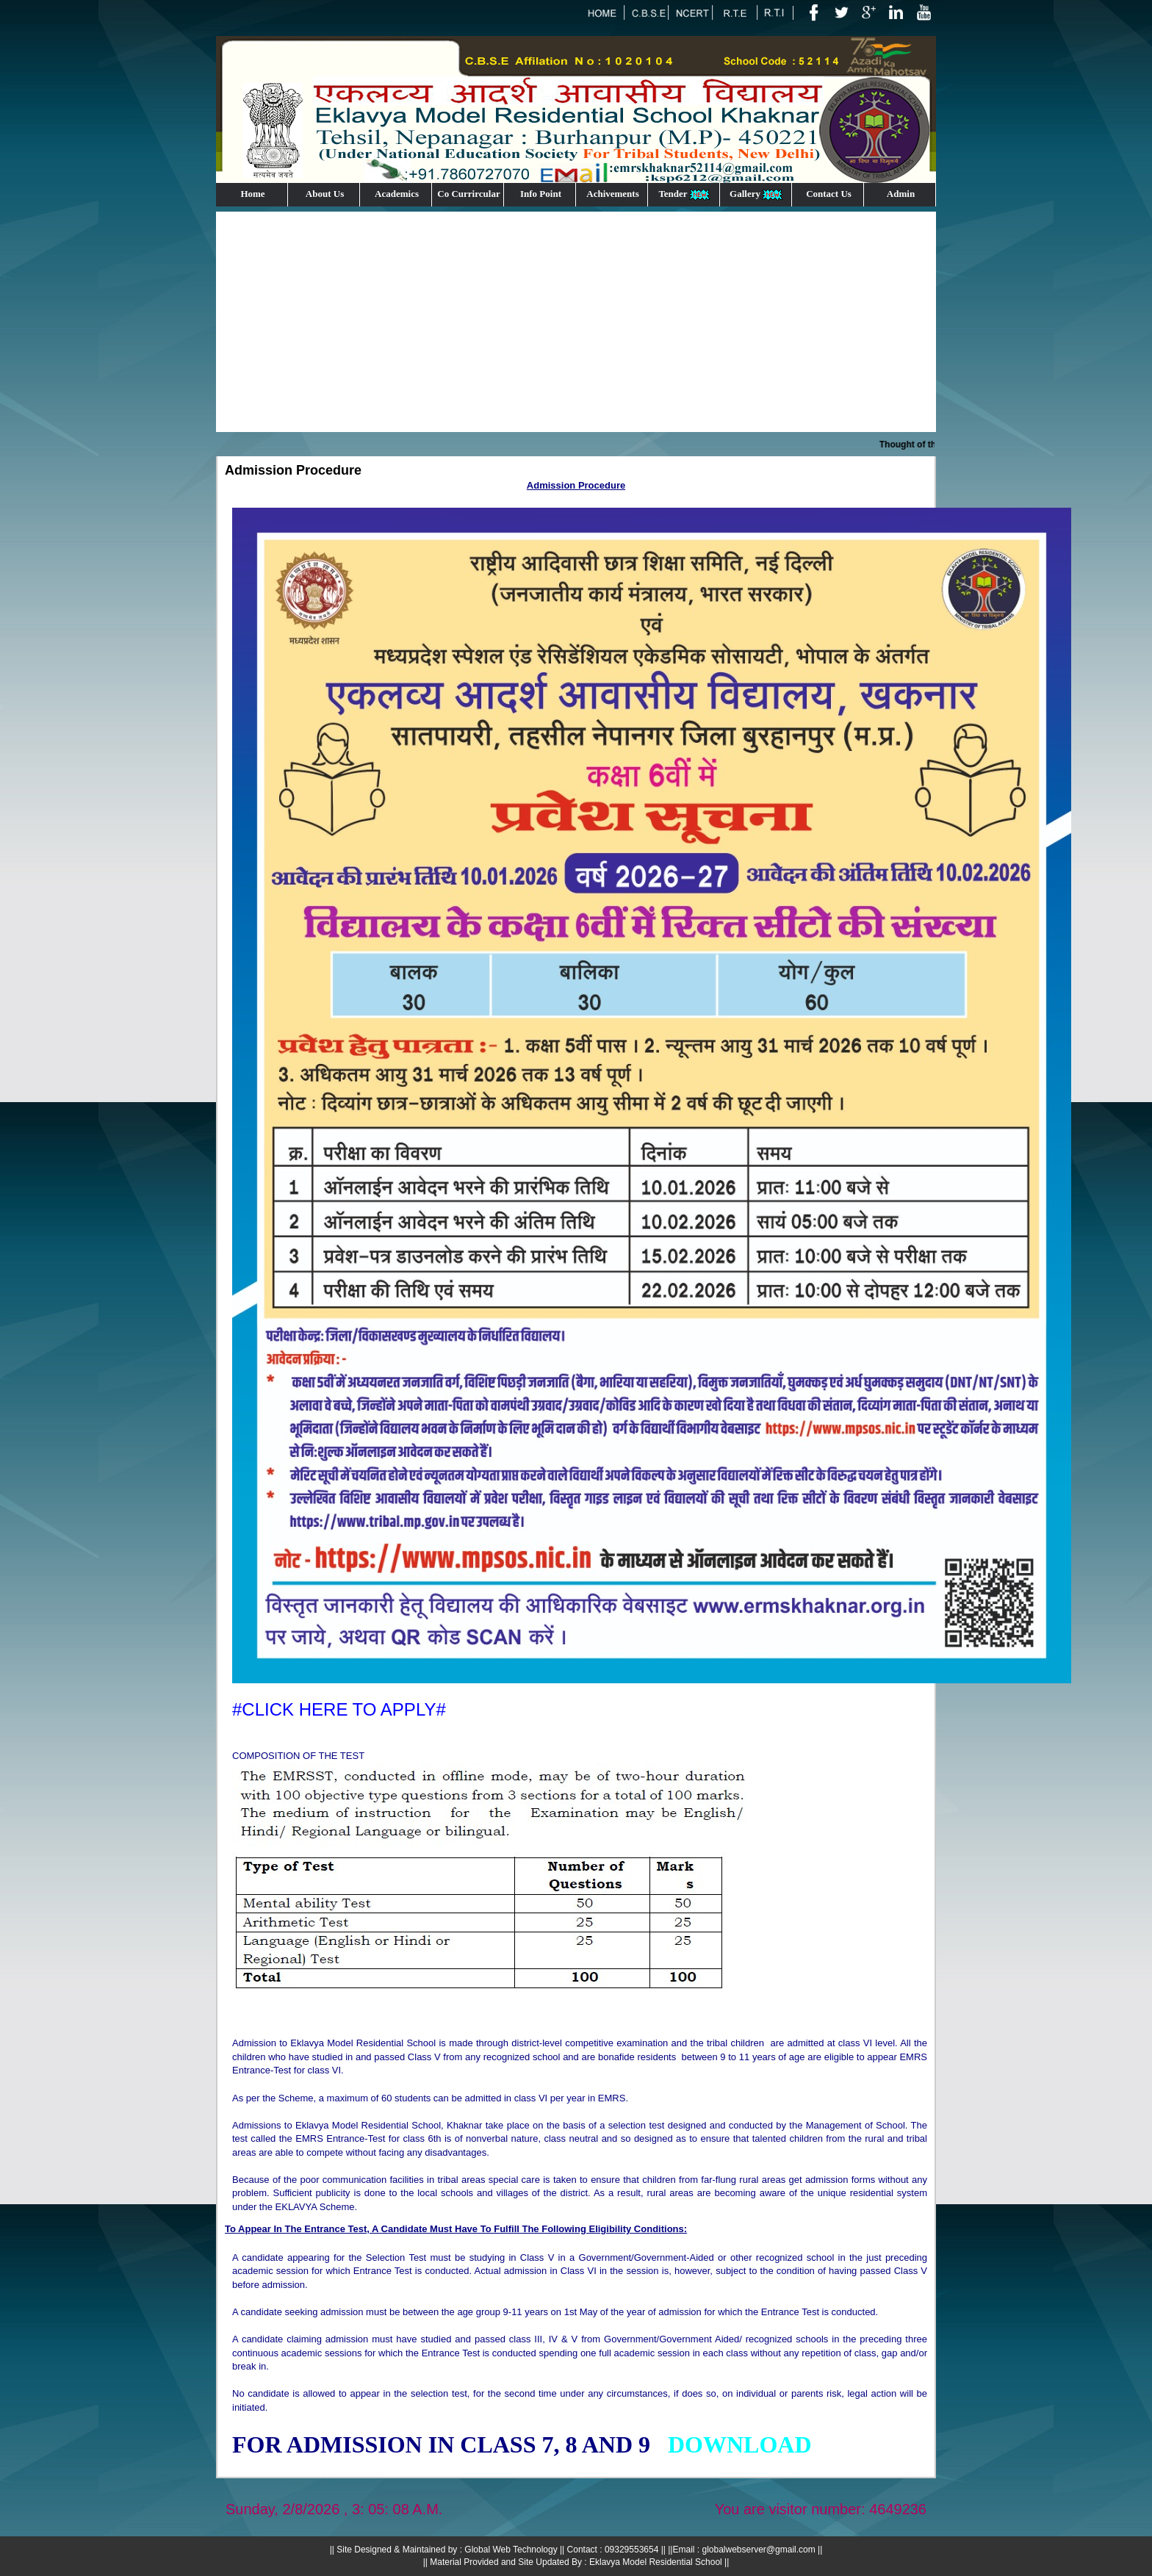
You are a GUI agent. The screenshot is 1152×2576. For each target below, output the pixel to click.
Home (252, 193)
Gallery (757, 194)
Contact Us (829, 193)
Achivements (612, 193)
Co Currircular (468, 193)
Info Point (540, 193)
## (740, 2444)
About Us (325, 193)
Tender (684, 194)
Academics (397, 193)
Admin (901, 193)
